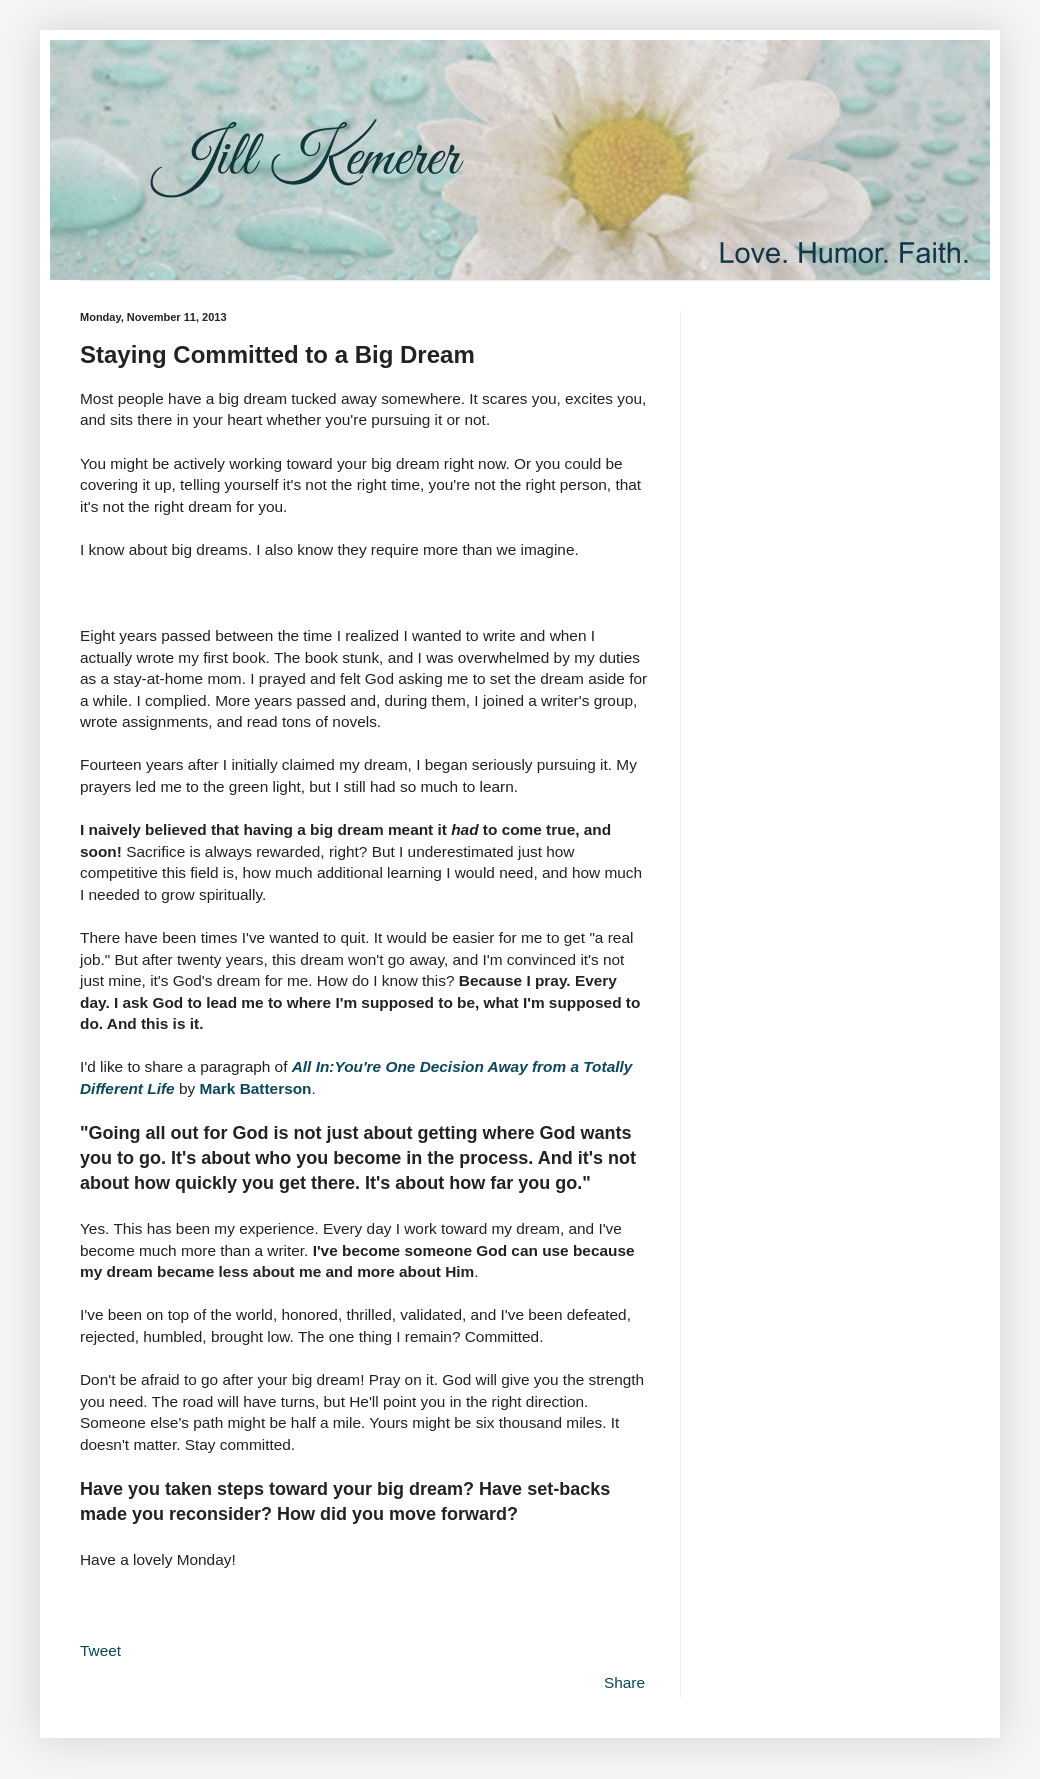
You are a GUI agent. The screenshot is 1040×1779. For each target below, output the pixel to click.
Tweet (100, 1650)
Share (624, 1682)
